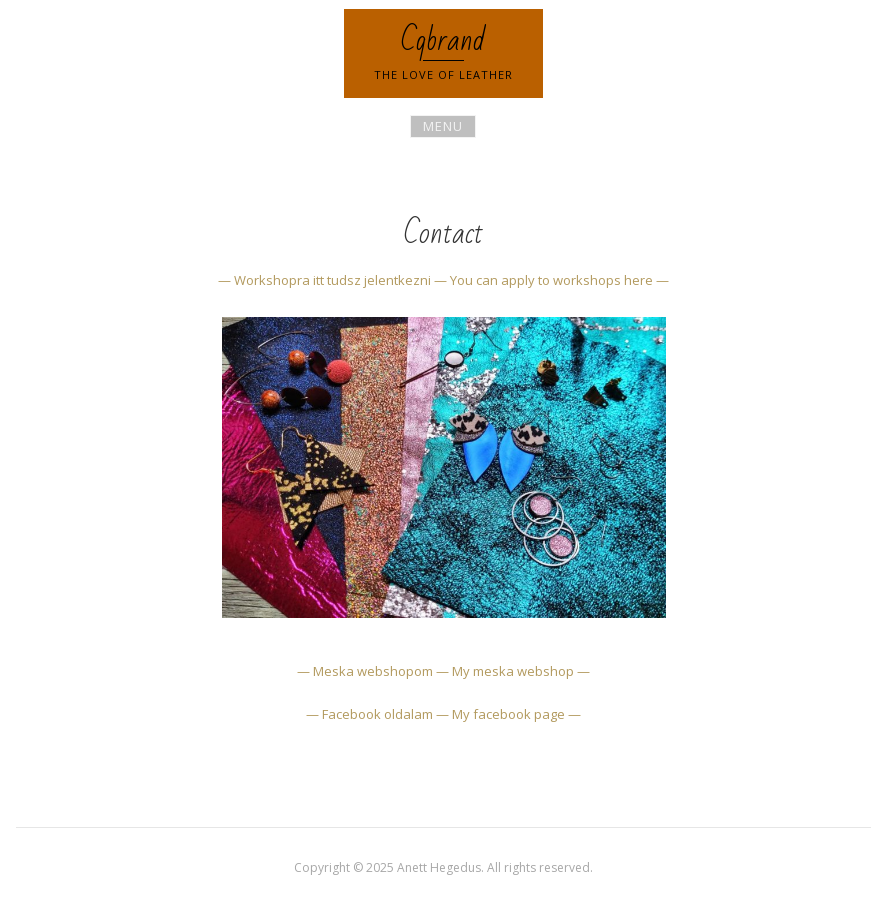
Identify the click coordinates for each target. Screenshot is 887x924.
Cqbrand (443, 40)
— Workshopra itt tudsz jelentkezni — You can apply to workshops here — (443, 280)
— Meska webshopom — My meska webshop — (443, 671)
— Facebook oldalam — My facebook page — (443, 714)
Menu (443, 126)
